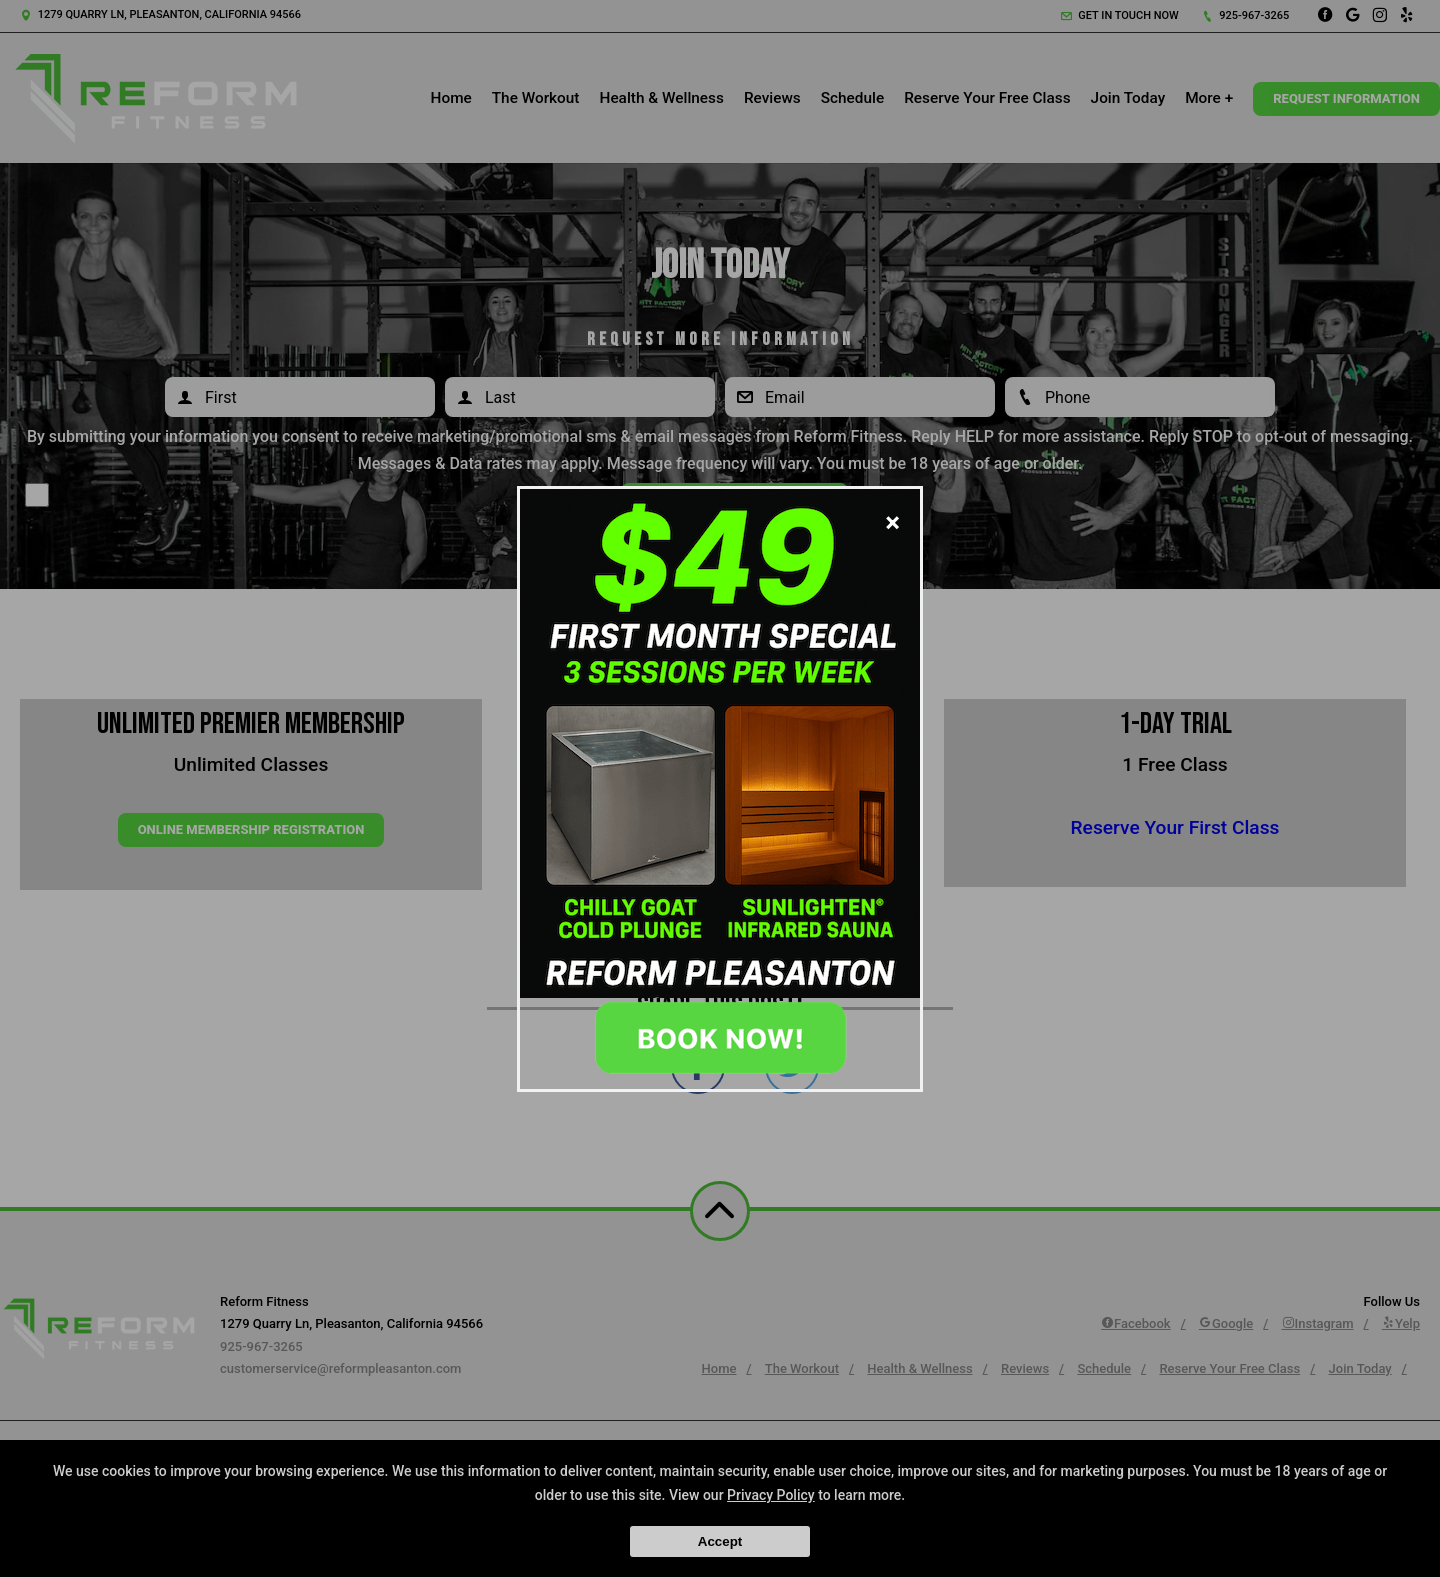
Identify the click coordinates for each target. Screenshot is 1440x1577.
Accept (720, 1541)
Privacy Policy (771, 1495)
